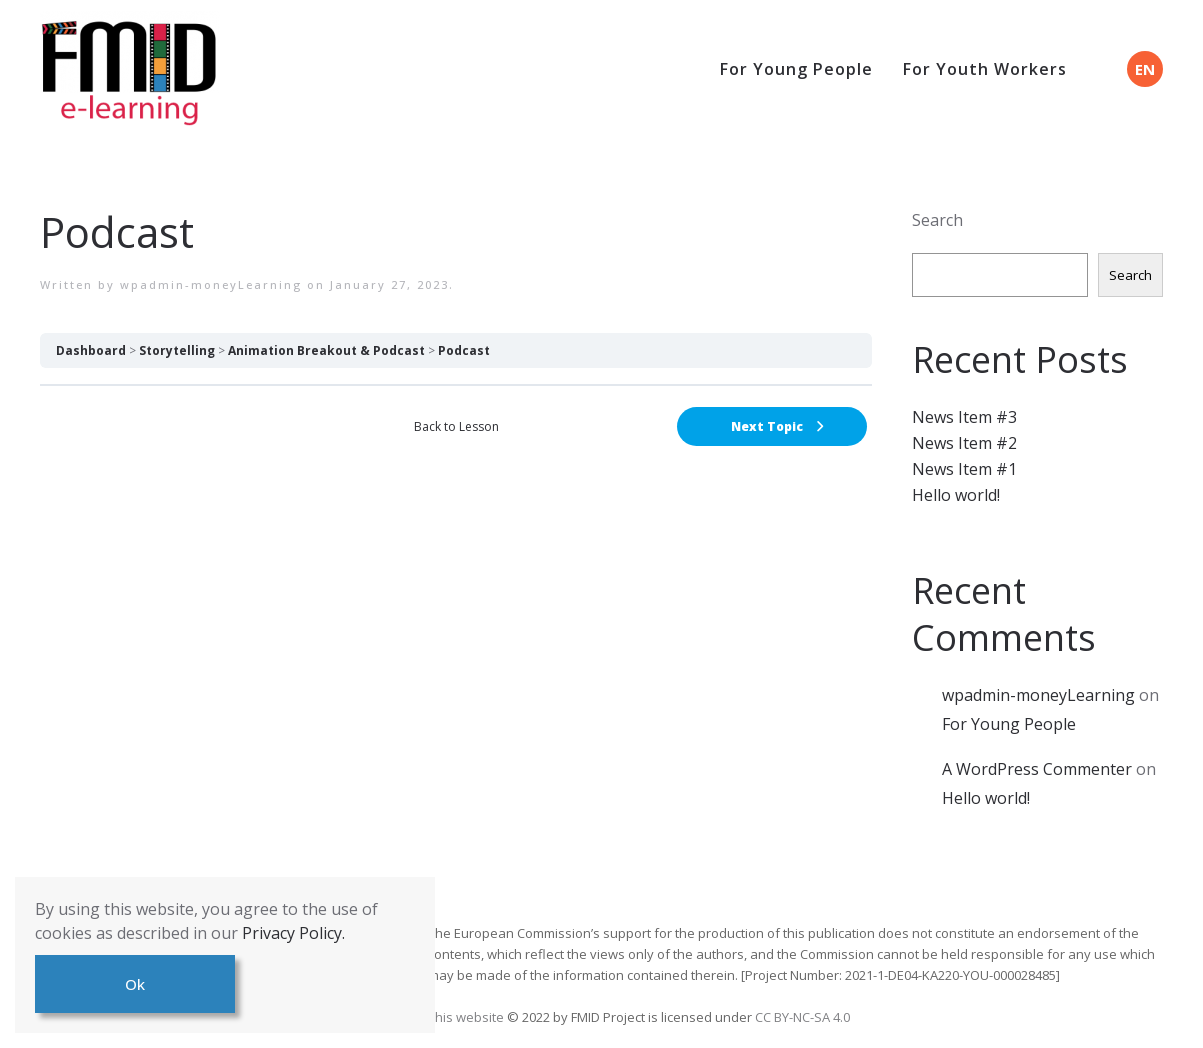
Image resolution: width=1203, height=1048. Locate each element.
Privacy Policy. (293, 933)
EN (1145, 69)
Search (937, 220)
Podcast (464, 350)
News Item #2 (964, 443)
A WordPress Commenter (1037, 769)
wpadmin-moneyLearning (211, 284)
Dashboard (91, 350)
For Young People (796, 69)
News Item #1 (964, 469)
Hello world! (956, 495)
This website (467, 1017)
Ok (135, 984)
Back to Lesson (456, 426)
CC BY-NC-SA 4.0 (802, 1017)
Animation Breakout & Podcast (326, 350)
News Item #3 (964, 417)
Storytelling (177, 350)
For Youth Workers (985, 69)
